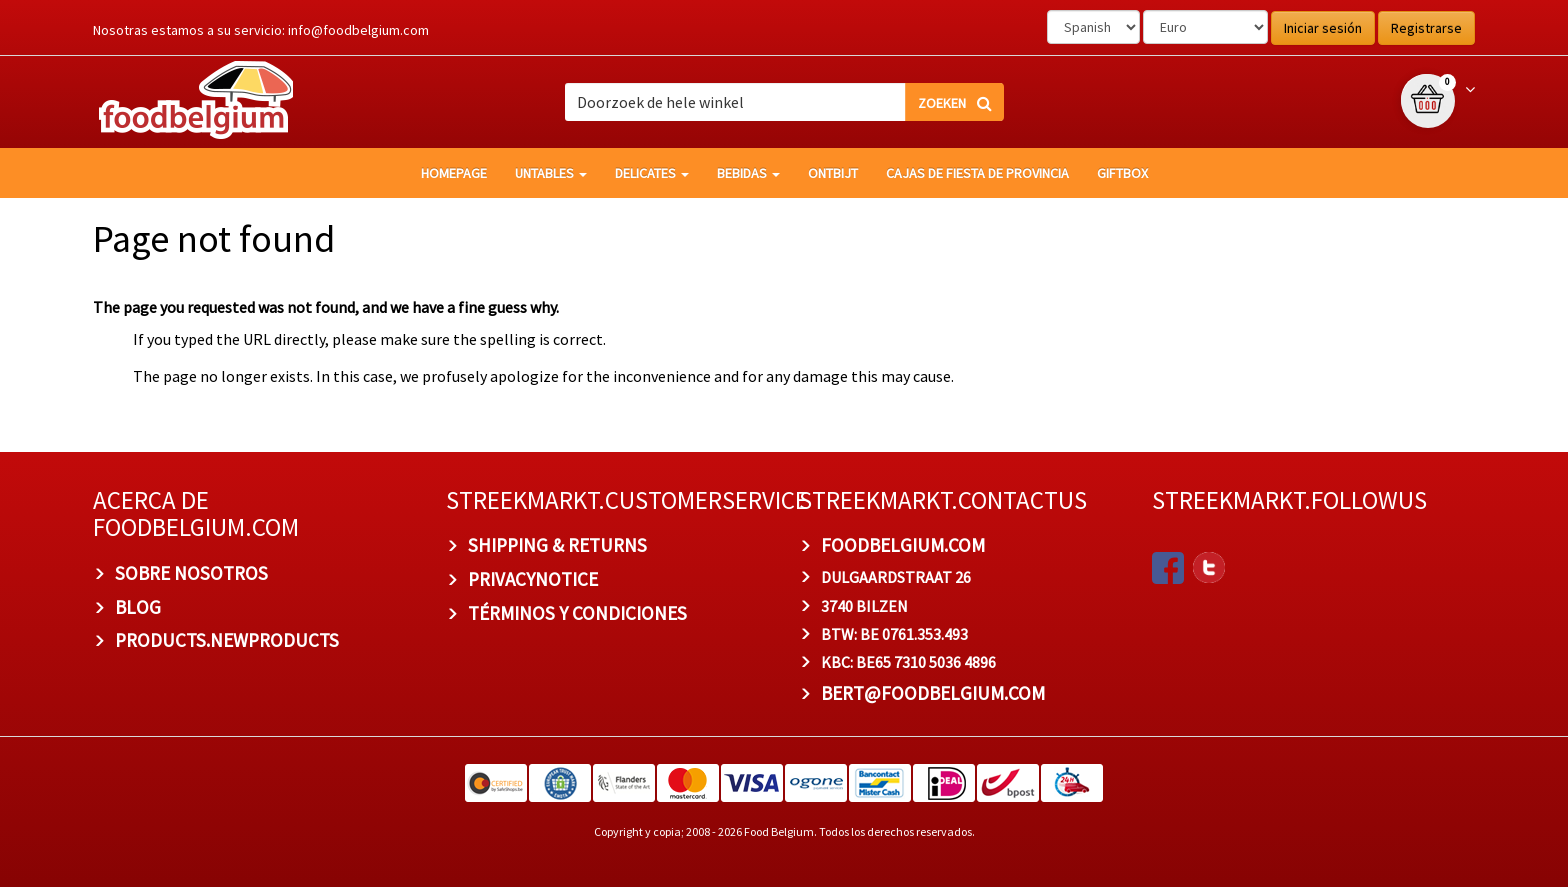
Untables (551, 173)
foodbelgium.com (903, 545)
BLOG (138, 607)
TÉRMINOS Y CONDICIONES (577, 613)
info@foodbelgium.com (358, 30)
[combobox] (784, 102)
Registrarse (1426, 28)
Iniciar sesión (1323, 28)
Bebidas (748, 173)
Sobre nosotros (191, 573)
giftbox (1122, 173)
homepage (454, 173)
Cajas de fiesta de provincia (977, 173)
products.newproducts (227, 640)
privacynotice (533, 579)
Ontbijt (833, 173)
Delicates (652, 173)
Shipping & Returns (557, 545)
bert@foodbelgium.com (933, 693)
